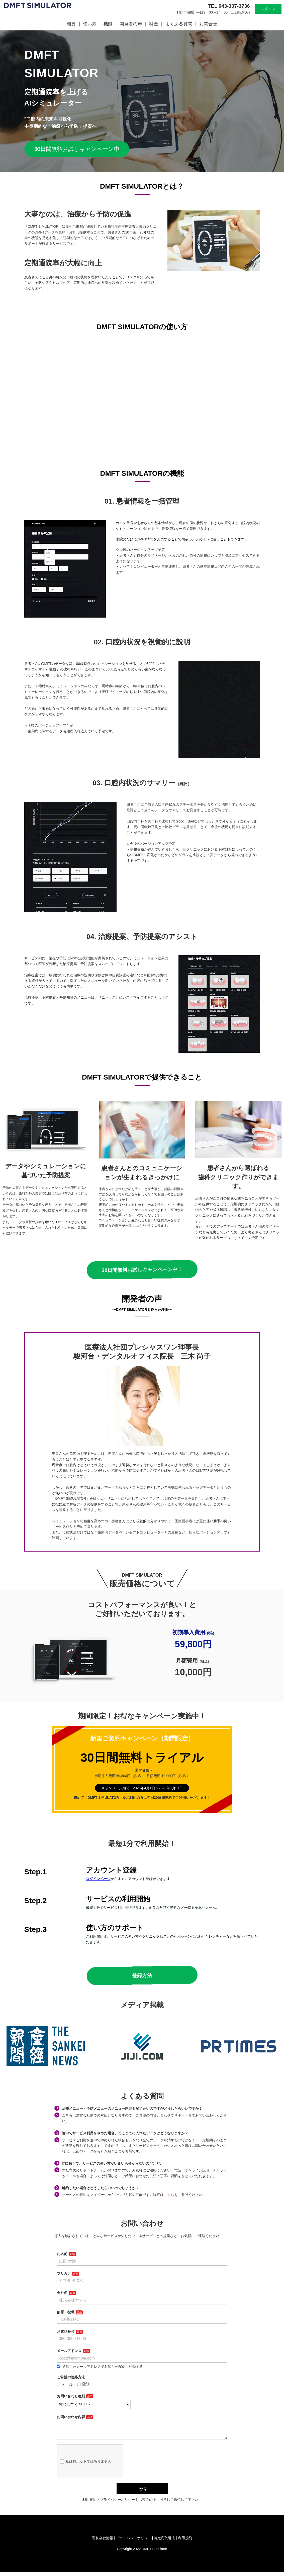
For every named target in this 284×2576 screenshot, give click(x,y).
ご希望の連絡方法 (71, 2377)
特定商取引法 (164, 2542)
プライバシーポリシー (133, 2542)
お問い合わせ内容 (71, 2417)
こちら (169, 2195)
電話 (83, 2384)
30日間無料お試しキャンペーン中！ (142, 1269)
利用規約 (185, 2542)
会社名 (62, 2293)
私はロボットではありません (85, 2465)
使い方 (90, 23)
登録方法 (142, 1975)
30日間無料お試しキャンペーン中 (76, 149)
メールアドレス (69, 2351)
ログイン (268, 9)
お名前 (62, 2254)
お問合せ (208, 23)
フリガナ (64, 2273)
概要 (71, 23)
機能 (108, 23)
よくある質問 (178, 23)
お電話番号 (65, 2331)
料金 (153, 23)
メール (65, 2384)
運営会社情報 (102, 2542)
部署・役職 (65, 2312)
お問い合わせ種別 (71, 2396)
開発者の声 (131, 23)
